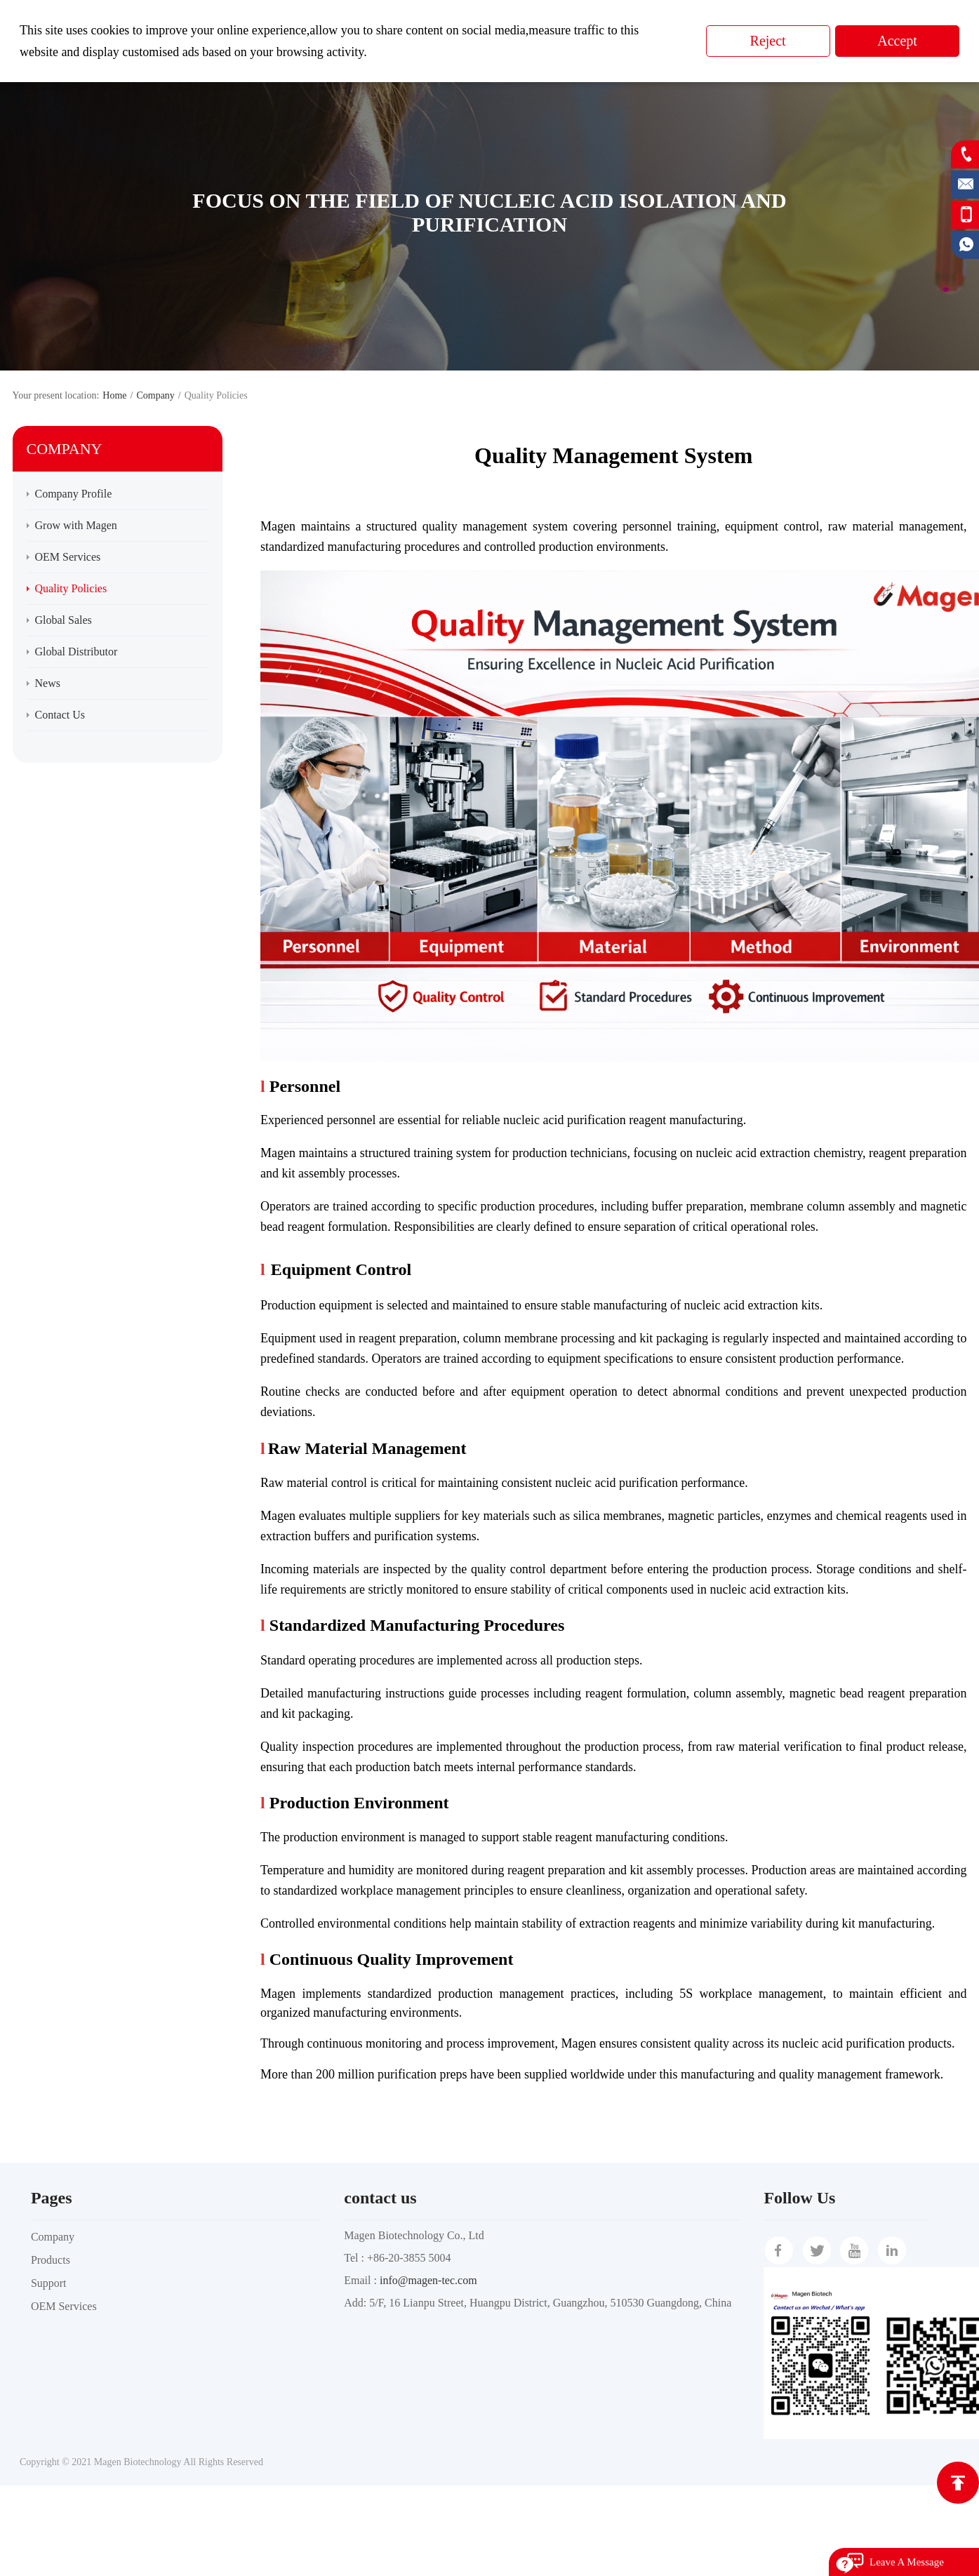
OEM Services (68, 557)
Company (155, 395)
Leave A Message (907, 2562)
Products (50, 2260)
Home (114, 395)
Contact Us (60, 715)
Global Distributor (76, 652)
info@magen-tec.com (428, 2280)
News (47, 683)
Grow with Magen (76, 525)
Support (49, 2283)
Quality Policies (71, 588)
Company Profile (73, 494)
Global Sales (63, 620)
